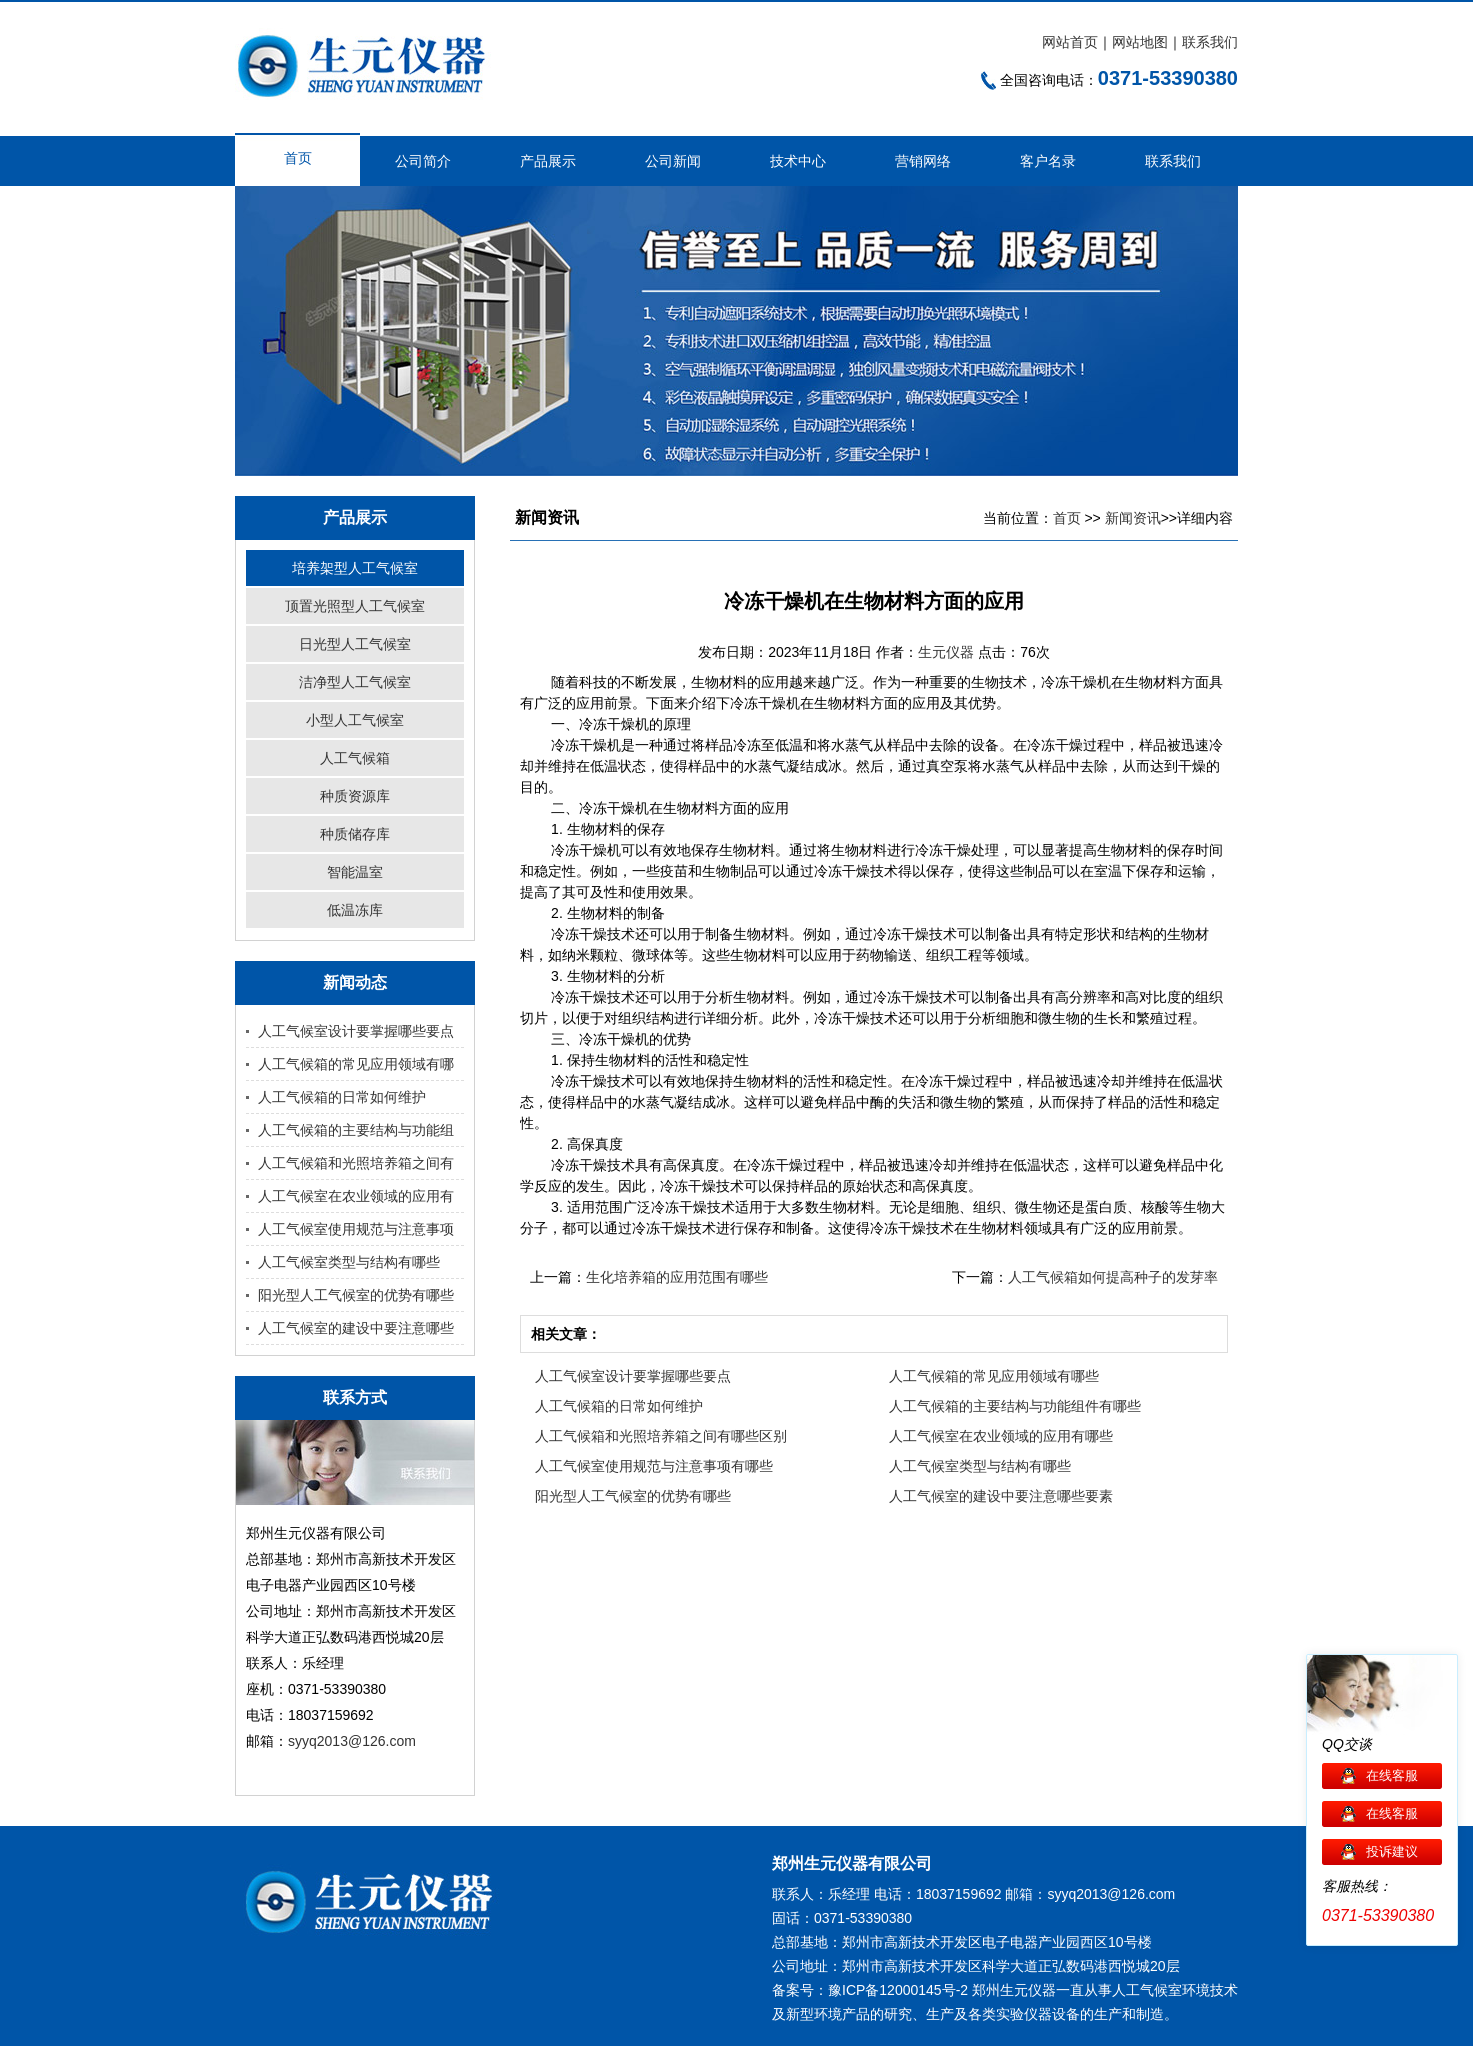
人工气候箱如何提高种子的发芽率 (1113, 1277)
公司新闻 (673, 161)
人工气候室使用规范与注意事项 (356, 1229)
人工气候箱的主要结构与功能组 (356, 1130)
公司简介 (423, 161)
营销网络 (923, 161)
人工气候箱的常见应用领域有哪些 (994, 1376)
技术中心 (798, 161)
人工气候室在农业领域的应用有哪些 (1001, 1436)
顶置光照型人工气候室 (355, 606)
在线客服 (1392, 1775)
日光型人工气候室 (355, 644)
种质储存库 (355, 834)
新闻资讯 (1133, 518)
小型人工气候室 (355, 720)
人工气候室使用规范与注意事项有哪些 (654, 1466)
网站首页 (1070, 42)
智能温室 (355, 872)
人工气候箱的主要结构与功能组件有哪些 (1015, 1406)
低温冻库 (355, 910)
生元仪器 (948, 652)
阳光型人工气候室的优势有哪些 (356, 1295)
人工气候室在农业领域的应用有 (356, 1196)
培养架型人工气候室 (355, 568)
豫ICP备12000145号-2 (898, 1990)
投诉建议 (1392, 1851)
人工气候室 (1147, 1990)
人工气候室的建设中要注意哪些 (356, 1328)
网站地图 (1140, 42)
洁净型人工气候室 (355, 682)
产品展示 (548, 161)
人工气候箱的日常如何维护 (342, 1097)
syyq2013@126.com (352, 1741)
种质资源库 (355, 796)
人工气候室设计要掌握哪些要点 (356, 1031)
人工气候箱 (355, 758)
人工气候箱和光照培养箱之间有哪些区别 (661, 1436)
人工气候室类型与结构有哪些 (349, 1262)
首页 (298, 158)
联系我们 (1210, 42)
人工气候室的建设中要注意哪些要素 (1001, 1496)
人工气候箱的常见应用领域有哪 (356, 1064)
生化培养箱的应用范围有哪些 (677, 1277)
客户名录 (1048, 161)
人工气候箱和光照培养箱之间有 (356, 1163)
